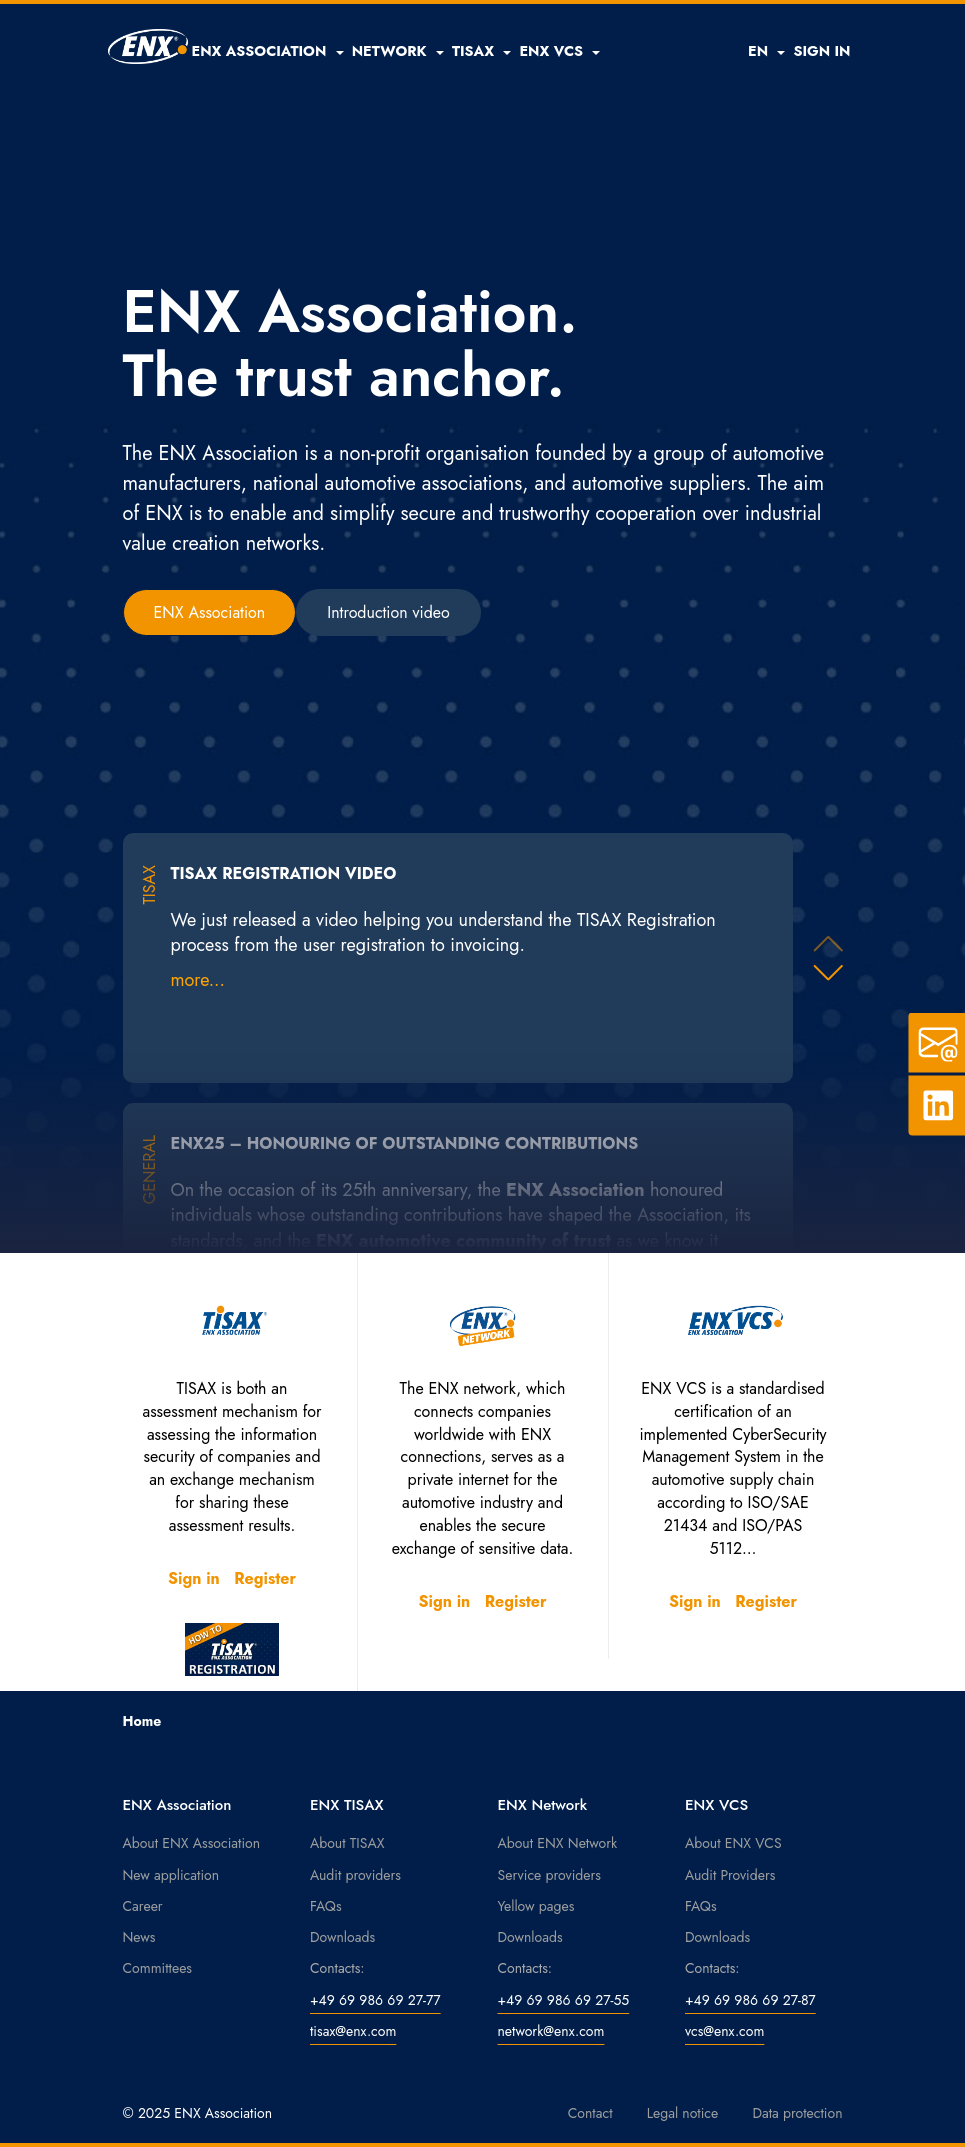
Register (265, 1578)
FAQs (326, 1906)
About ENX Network (558, 1843)
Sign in (194, 1578)
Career (143, 1906)
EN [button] (766, 51)
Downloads (342, 1937)
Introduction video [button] (388, 612)
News (139, 1937)
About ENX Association (192, 1843)
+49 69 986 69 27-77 (375, 2000)
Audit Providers (730, 1875)
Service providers (549, 1875)
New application (171, 1875)
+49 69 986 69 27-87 (750, 2000)
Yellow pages (536, 1906)
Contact (590, 2113)
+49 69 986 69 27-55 (564, 2000)
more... (198, 980)
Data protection (797, 2113)
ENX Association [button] (210, 612)
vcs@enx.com (724, 2031)
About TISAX (347, 1843)
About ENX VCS (733, 1843)
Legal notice (683, 2113)
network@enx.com (551, 2031)
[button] (268, 51)
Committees (158, 1968)
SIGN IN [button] (821, 51)
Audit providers (355, 1875)
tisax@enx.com (353, 2031)
